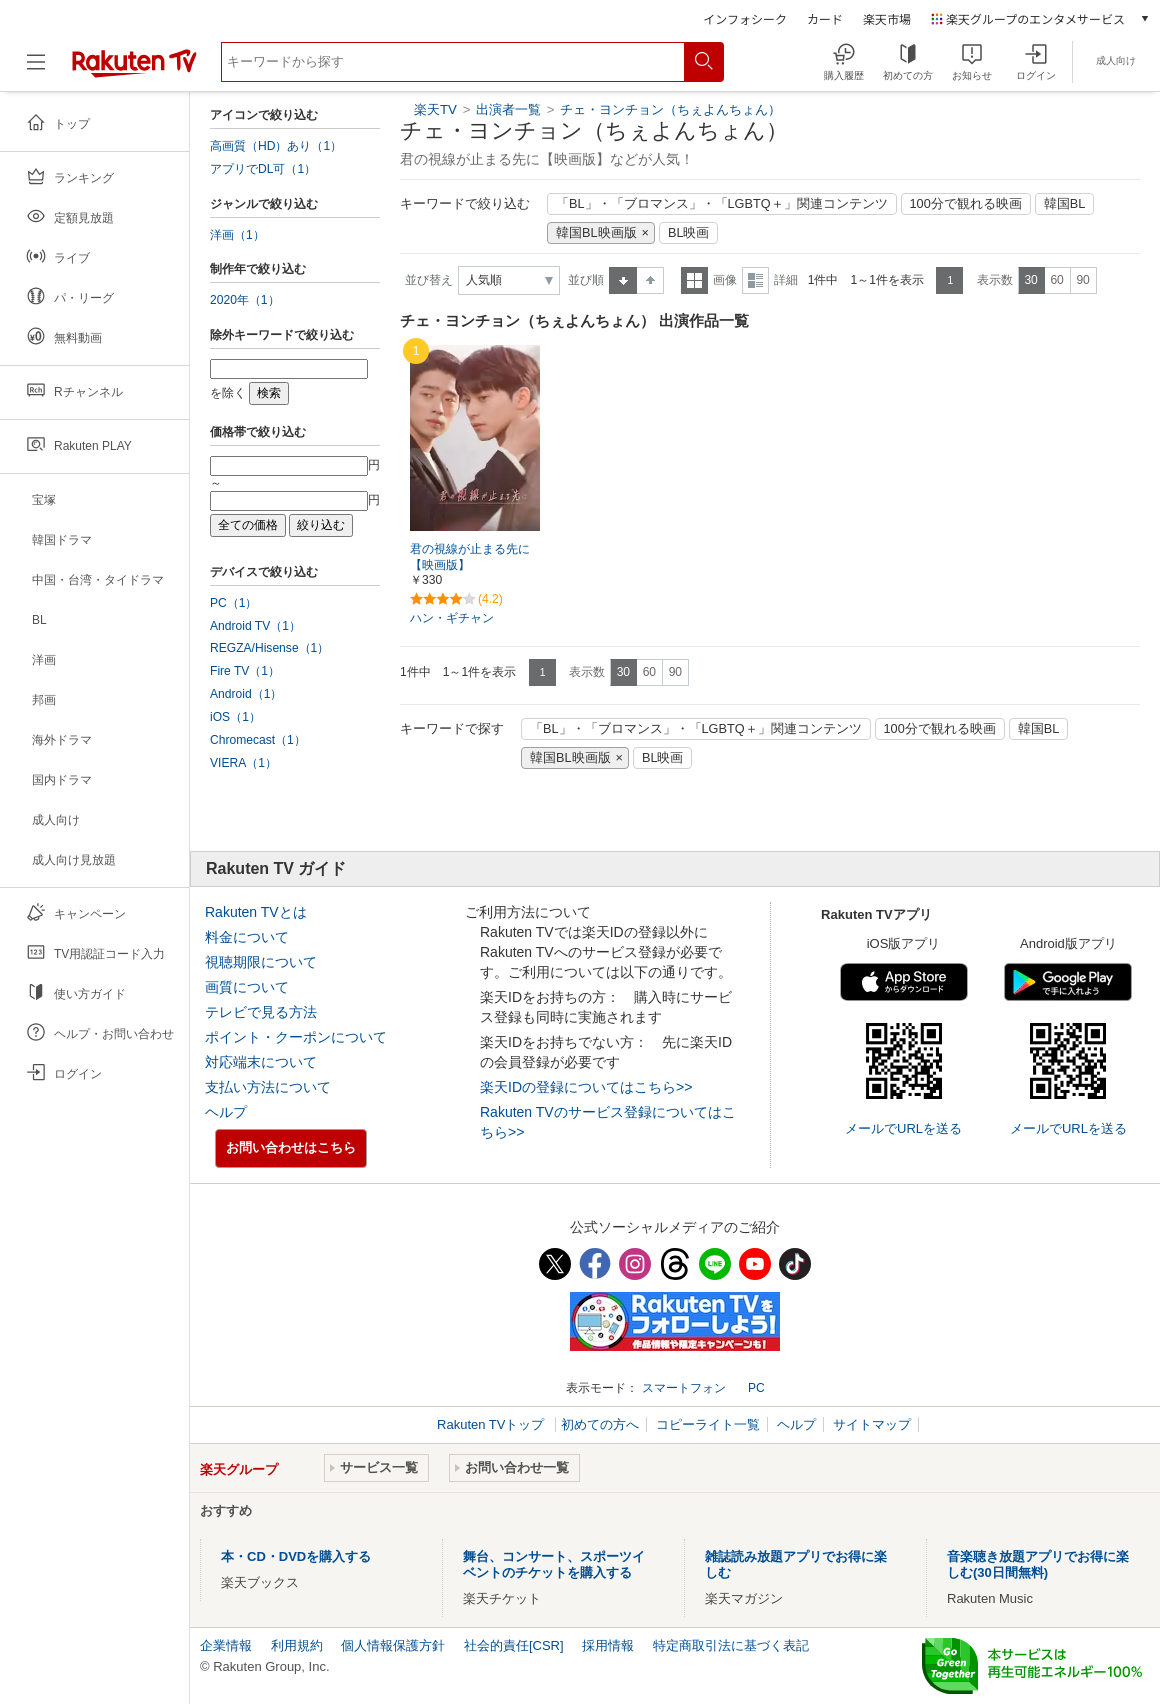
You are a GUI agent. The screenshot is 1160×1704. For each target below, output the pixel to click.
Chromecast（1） (258, 740)
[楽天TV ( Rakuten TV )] (134, 69)
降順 (650, 280)
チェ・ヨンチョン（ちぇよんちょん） (670, 109)
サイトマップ (872, 1424)
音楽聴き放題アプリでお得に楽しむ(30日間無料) (1038, 1564)
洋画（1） (237, 235)
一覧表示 (694, 280)
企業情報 (226, 1645)
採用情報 (608, 1645)
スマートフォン (684, 1388)
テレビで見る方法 (261, 1012)
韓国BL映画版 (596, 233)
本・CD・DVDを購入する (296, 1556)
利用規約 (297, 1645)
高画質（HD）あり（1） (276, 146)
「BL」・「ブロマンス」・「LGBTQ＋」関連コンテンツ (722, 204)
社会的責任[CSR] (514, 1645)
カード (825, 18)
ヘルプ (226, 1112)
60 (1056, 280)
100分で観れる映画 (966, 204)
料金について (247, 937)
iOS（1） (235, 717)
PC (756, 1388)
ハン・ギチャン (452, 618)
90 (1082, 280)
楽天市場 (887, 18)
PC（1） (234, 603)
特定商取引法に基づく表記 (731, 1645)
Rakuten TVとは (256, 912)
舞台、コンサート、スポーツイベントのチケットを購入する (554, 1564)
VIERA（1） (243, 763)
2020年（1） (245, 300)
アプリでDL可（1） (263, 169)
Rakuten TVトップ (492, 1424)
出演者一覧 (508, 109)
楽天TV (435, 109)
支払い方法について (268, 1087)
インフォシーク (745, 18)
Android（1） (246, 694)
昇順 (623, 280)
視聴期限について (261, 962)
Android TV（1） (255, 626)
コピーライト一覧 (708, 1424)
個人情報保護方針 (393, 1645)
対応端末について (261, 1062)
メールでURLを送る (903, 1128)
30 (1030, 280)
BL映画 (689, 233)
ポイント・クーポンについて (296, 1037)
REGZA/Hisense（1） (269, 648)
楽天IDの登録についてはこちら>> (586, 1087)
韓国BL (1065, 204)
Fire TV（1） (245, 671)
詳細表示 (755, 280)
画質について (247, 987)
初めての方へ (600, 1424)
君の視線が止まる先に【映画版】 (470, 557)
